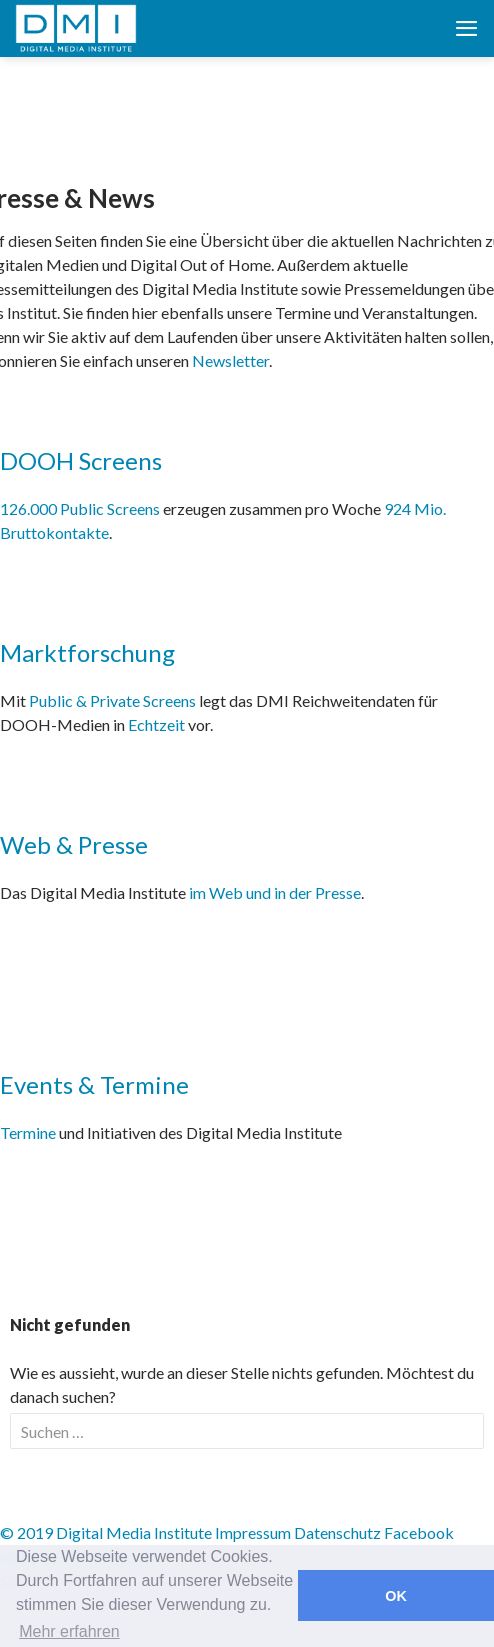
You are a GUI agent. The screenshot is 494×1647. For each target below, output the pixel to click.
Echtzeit (156, 724)
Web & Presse (74, 844)
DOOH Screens (81, 460)
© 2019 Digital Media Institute (106, 1532)
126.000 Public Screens (81, 508)
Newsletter (230, 360)
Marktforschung (87, 652)
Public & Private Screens (112, 700)
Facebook (419, 1532)
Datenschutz (337, 1532)
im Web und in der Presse (275, 892)
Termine (28, 1132)
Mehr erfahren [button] (69, 1631)
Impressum (253, 1532)
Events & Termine (94, 1084)
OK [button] (396, 1596)
